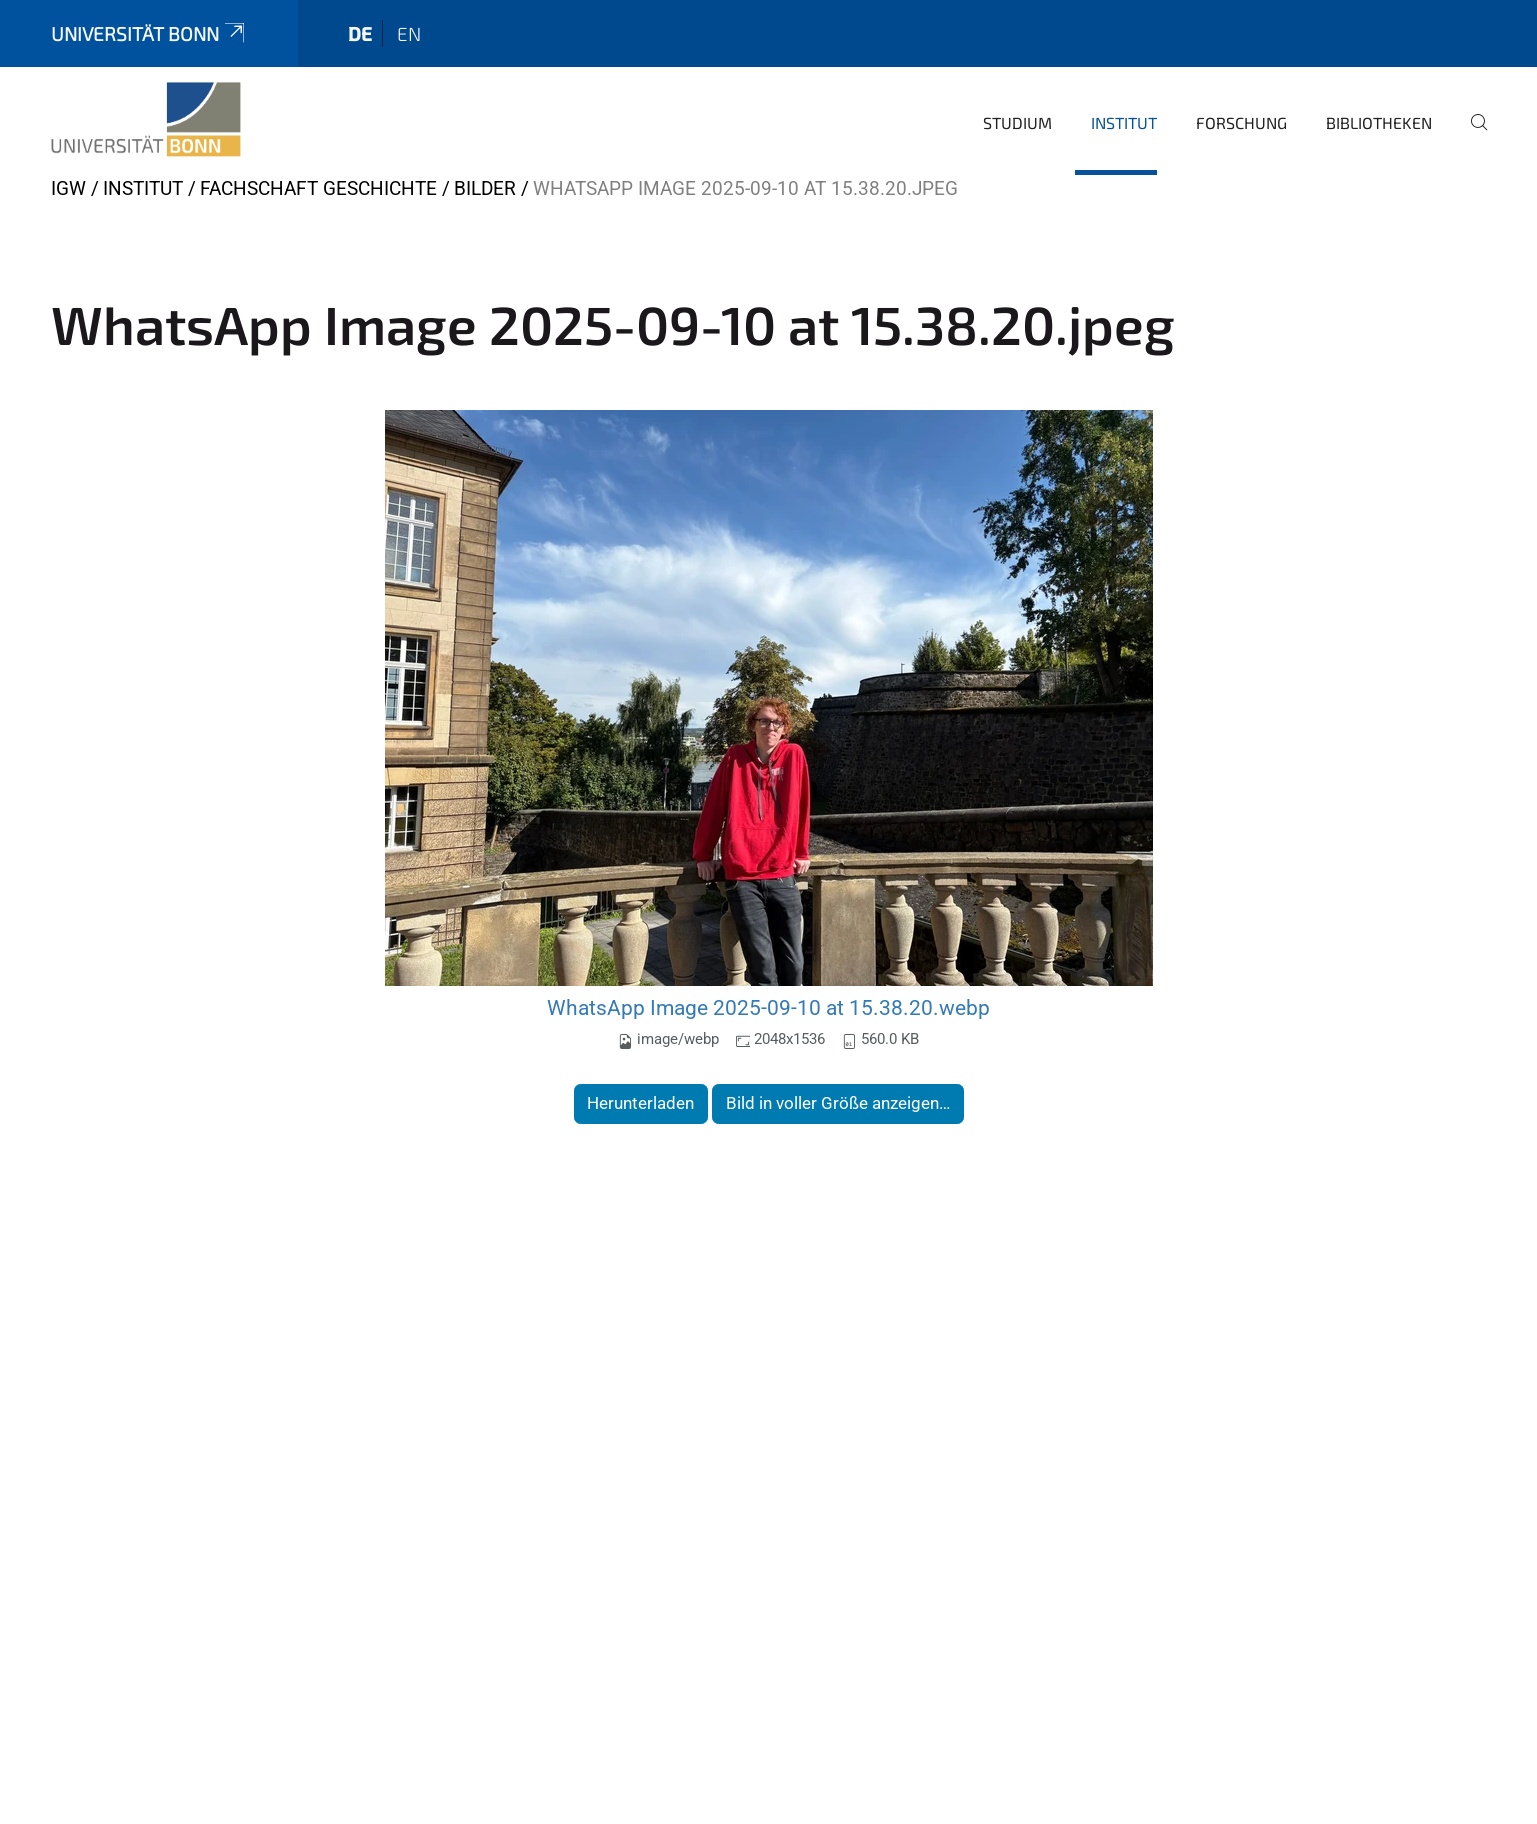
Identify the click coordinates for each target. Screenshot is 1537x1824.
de (360, 33)
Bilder (485, 188)
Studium (1017, 122)
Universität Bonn (150, 33)
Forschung (1241, 122)
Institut (1124, 122)
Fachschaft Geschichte (318, 188)
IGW (68, 188)
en (409, 33)
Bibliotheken (1379, 122)
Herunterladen (640, 1103)
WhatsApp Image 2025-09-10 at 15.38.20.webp (768, 1007)
